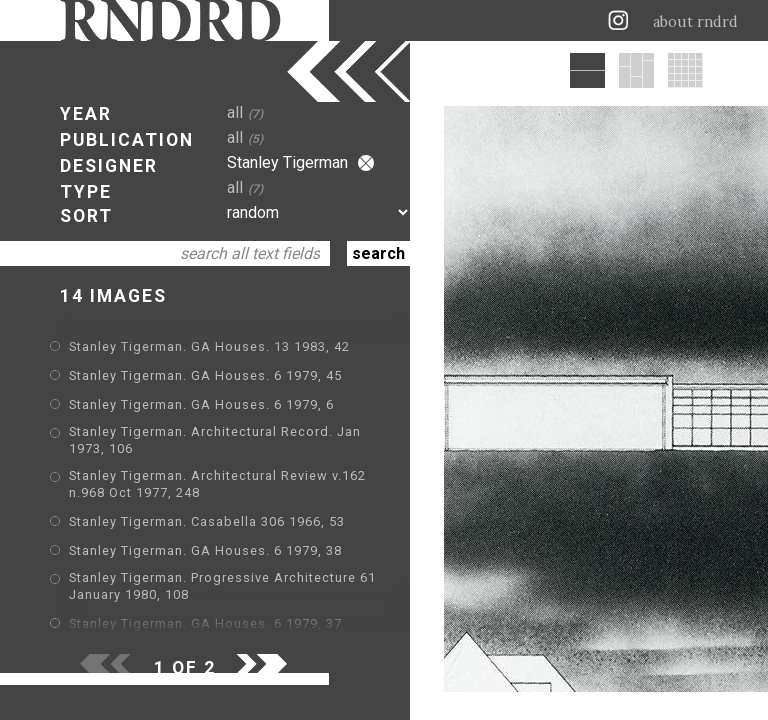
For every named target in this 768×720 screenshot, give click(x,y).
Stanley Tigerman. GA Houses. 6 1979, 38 (205, 550)
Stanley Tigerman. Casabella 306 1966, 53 (207, 521)
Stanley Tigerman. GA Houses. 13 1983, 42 (209, 346)
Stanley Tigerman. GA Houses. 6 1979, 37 (205, 623)
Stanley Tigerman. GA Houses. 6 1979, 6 (201, 404)
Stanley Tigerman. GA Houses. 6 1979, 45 (205, 375)
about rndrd (695, 22)
